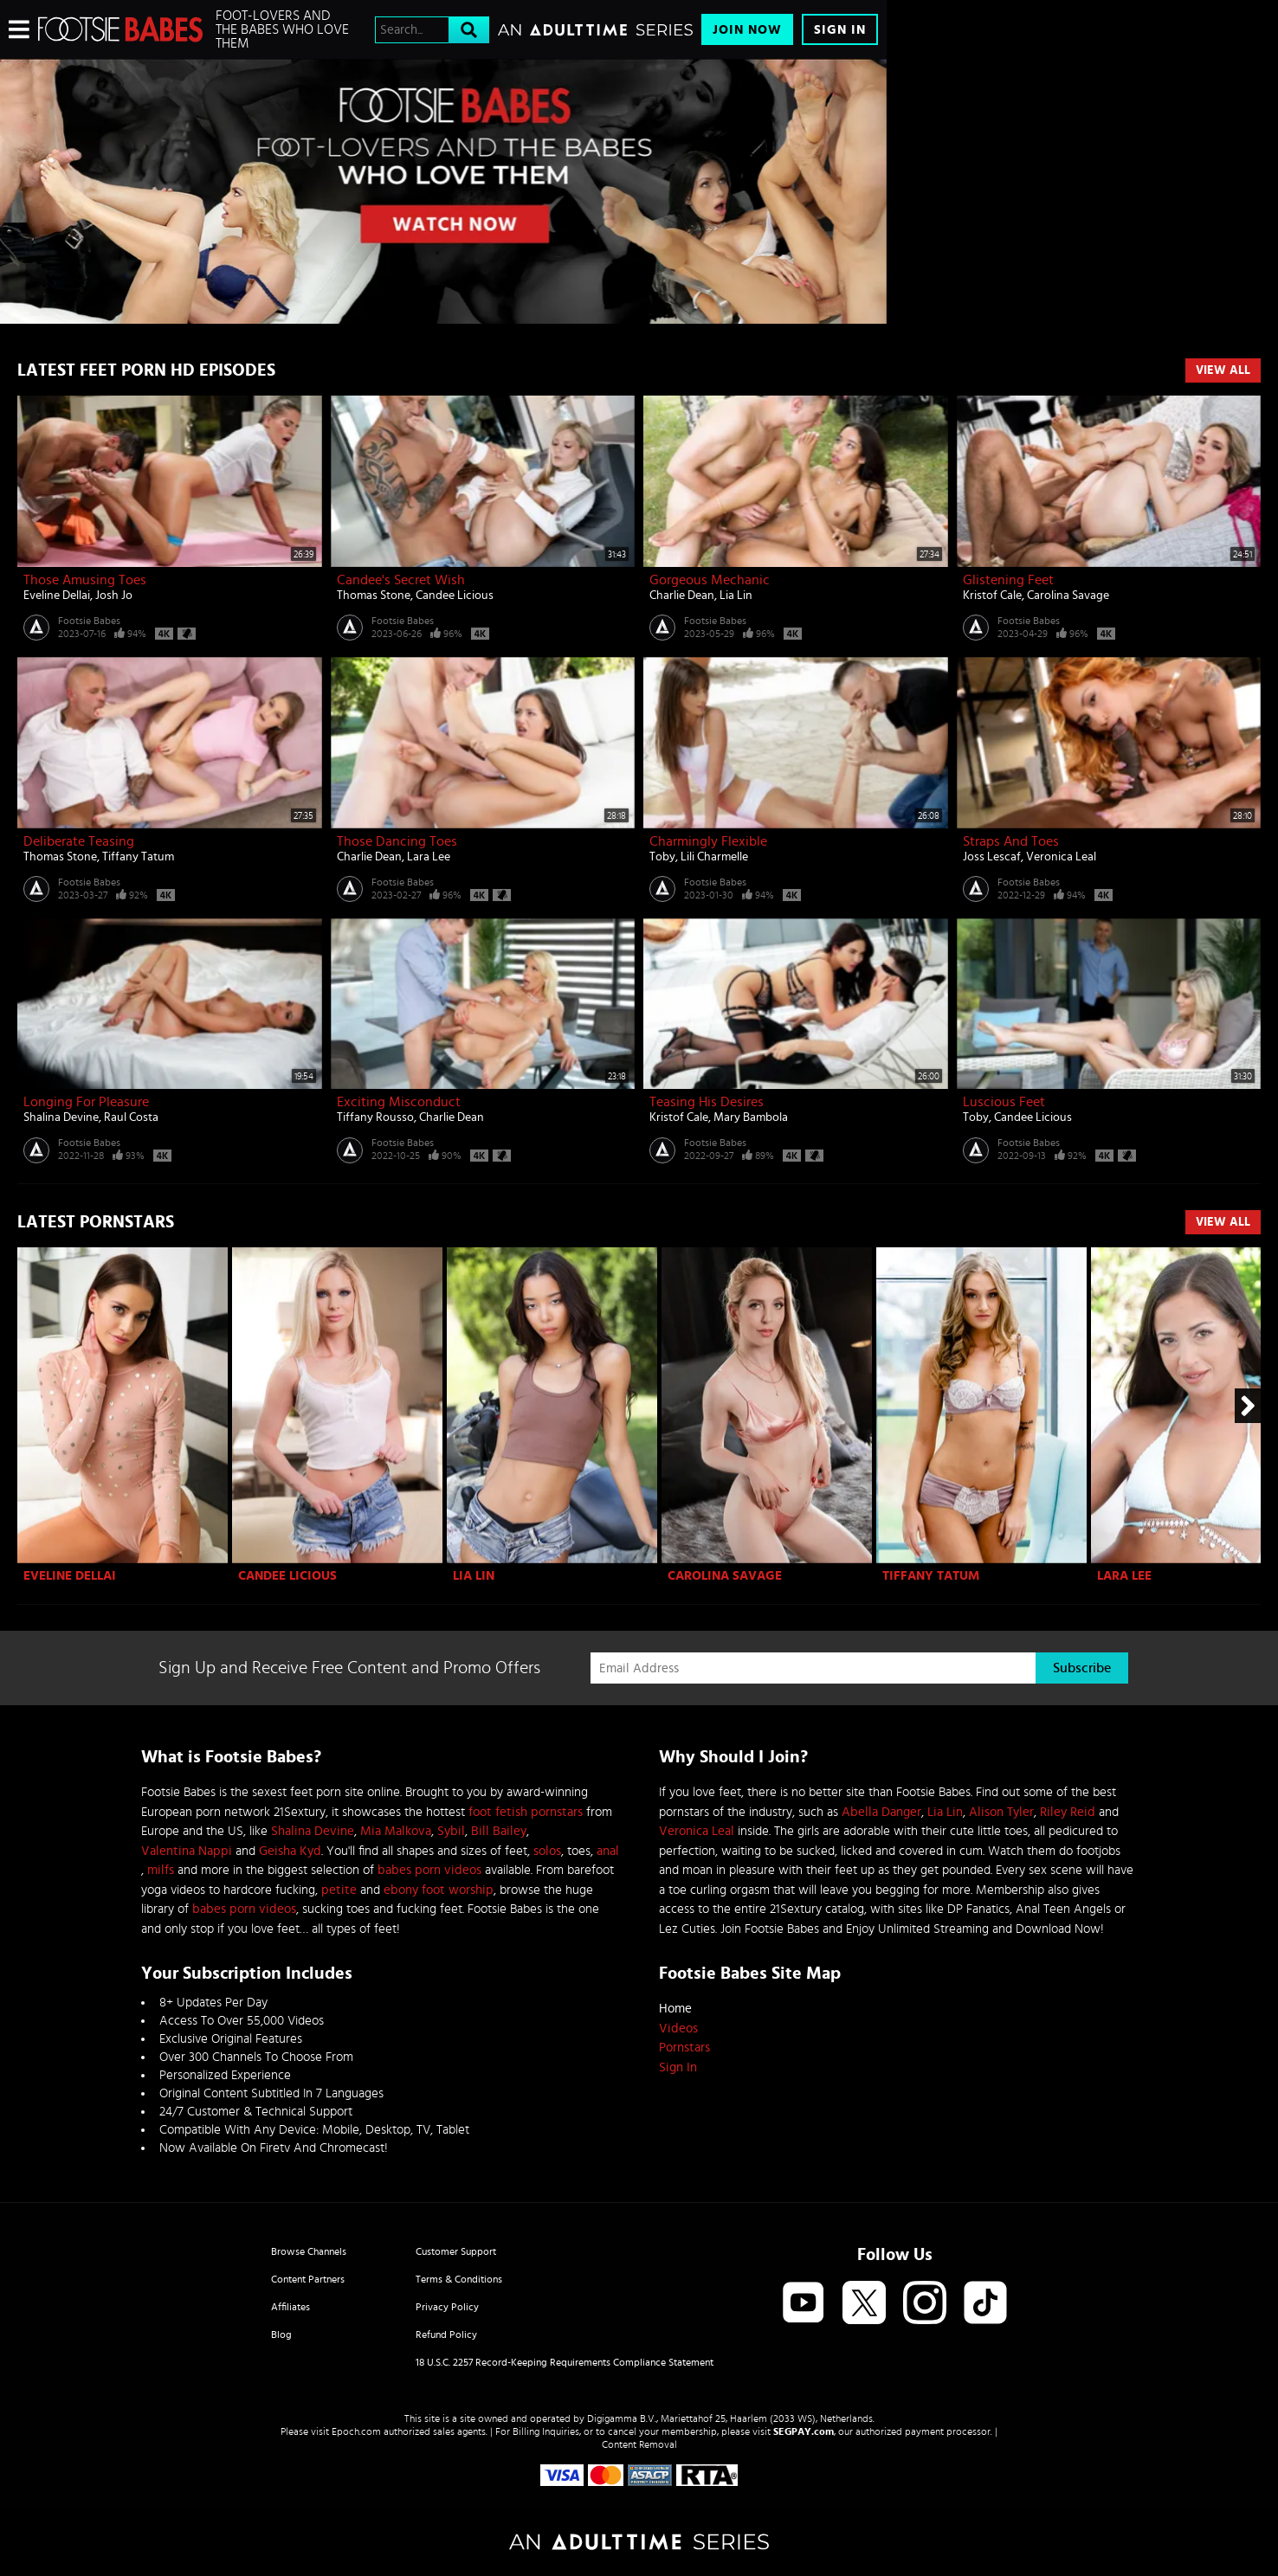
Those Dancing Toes (397, 841)
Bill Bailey (498, 1831)
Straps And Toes (1011, 841)
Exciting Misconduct (399, 1102)
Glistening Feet (1008, 580)
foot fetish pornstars (525, 1812)
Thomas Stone (373, 595)
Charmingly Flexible (708, 841)
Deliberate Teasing (78, 841)
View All (1223, 370)
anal (608, 1851)
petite (339, 1890)
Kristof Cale (992, 595)
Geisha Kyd (290, 1851)
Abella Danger (881, 1812)
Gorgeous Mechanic (709, 580)
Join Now (747, 29)
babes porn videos (429, 1870)
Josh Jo (113, 595)
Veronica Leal (1061, 857)
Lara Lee (428, 857)
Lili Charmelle (714, 857)
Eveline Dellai (56, 595)
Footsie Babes (89, 620)
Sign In (840, 29)
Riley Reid (1067, 1812)
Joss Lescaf (992, 857)
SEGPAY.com (803, 2431)
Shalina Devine (61, 1117)
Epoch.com (356, 2431)
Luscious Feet (1004, 1102)
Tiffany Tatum (138, 857)
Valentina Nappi (186, 1851)
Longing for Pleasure (86, 1102)
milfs (160, 1870)
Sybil (451, 1831)
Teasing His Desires (706, 1102)
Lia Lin (736, 595)
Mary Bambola (750, 1117)
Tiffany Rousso (375, 1117)
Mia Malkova (395, 1831)
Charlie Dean (681, 595)
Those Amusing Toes (84, 580)
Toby (662, 857)
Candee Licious (455, 595)
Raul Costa (131, 1117)
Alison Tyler (1001, 1812)
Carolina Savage (1068, 595)
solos (547, 1851)
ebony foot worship (439, 1890)
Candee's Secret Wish (401, 580)
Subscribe (1082, 1668)
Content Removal (639, 2444)
